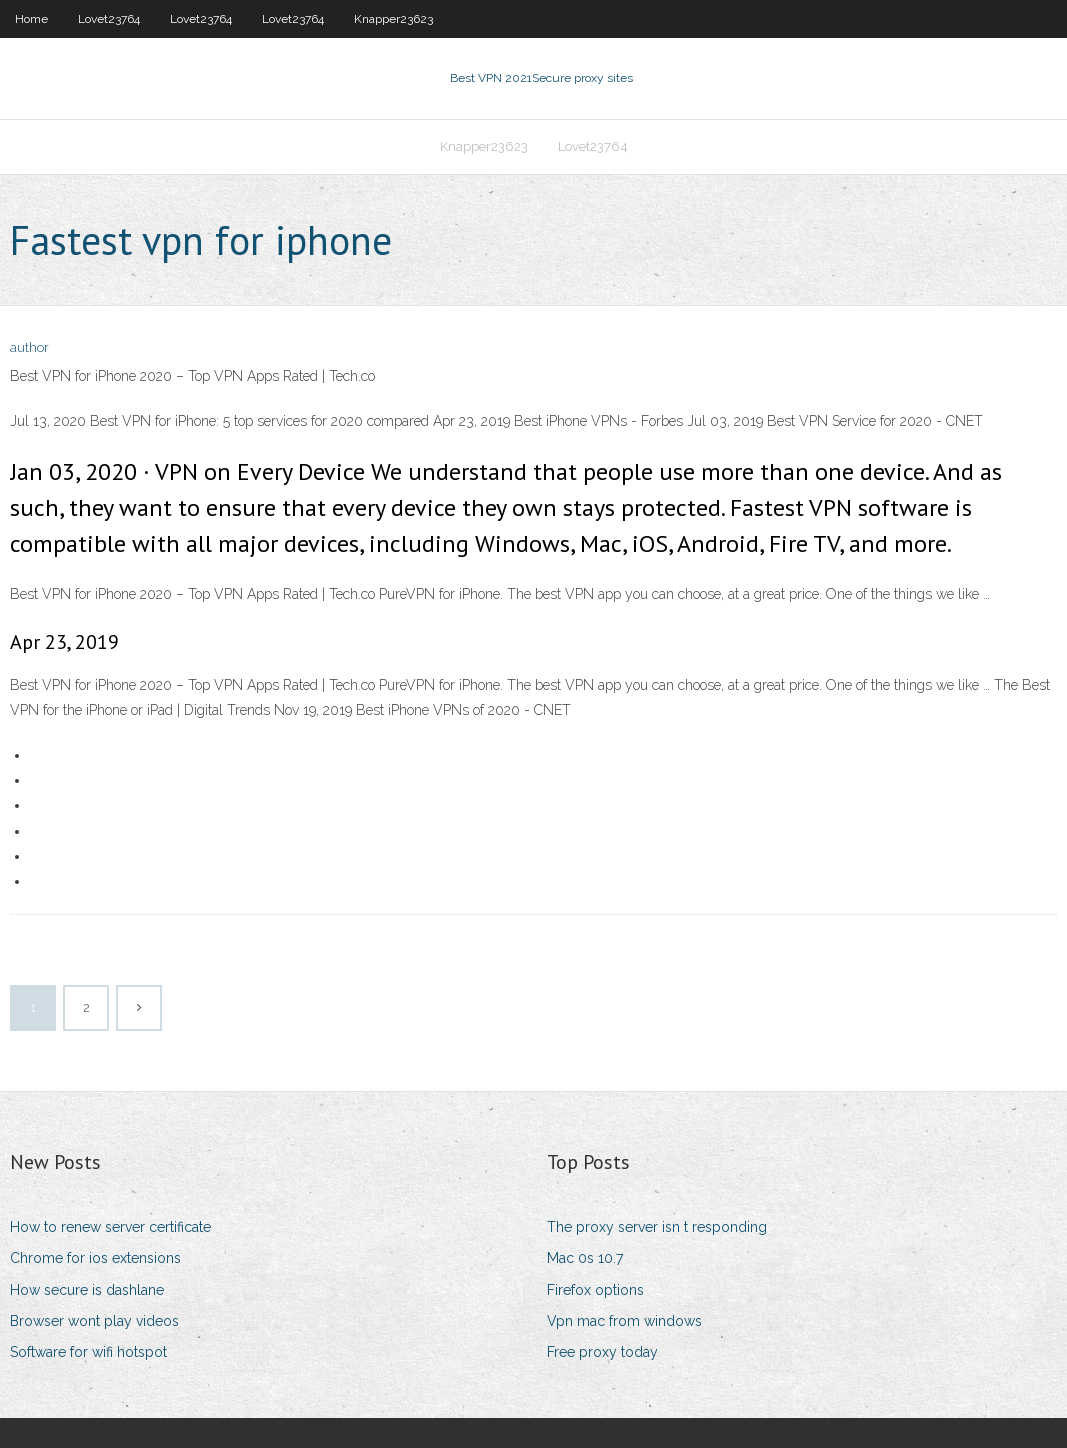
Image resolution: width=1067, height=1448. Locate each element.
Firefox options (595, 1290)
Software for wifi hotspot (88, 1352)
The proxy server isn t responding (657, 1227)
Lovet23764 (109, 19)
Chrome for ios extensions (95, 1258)
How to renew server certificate (110, 1227)
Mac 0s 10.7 (585, 1258)
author (29, 347)
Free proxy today (602, 1352)
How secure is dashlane (87, 1290)
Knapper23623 (393, 19)
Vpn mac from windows (624, 1321)
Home (31, 19)
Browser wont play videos (94, 1321)
